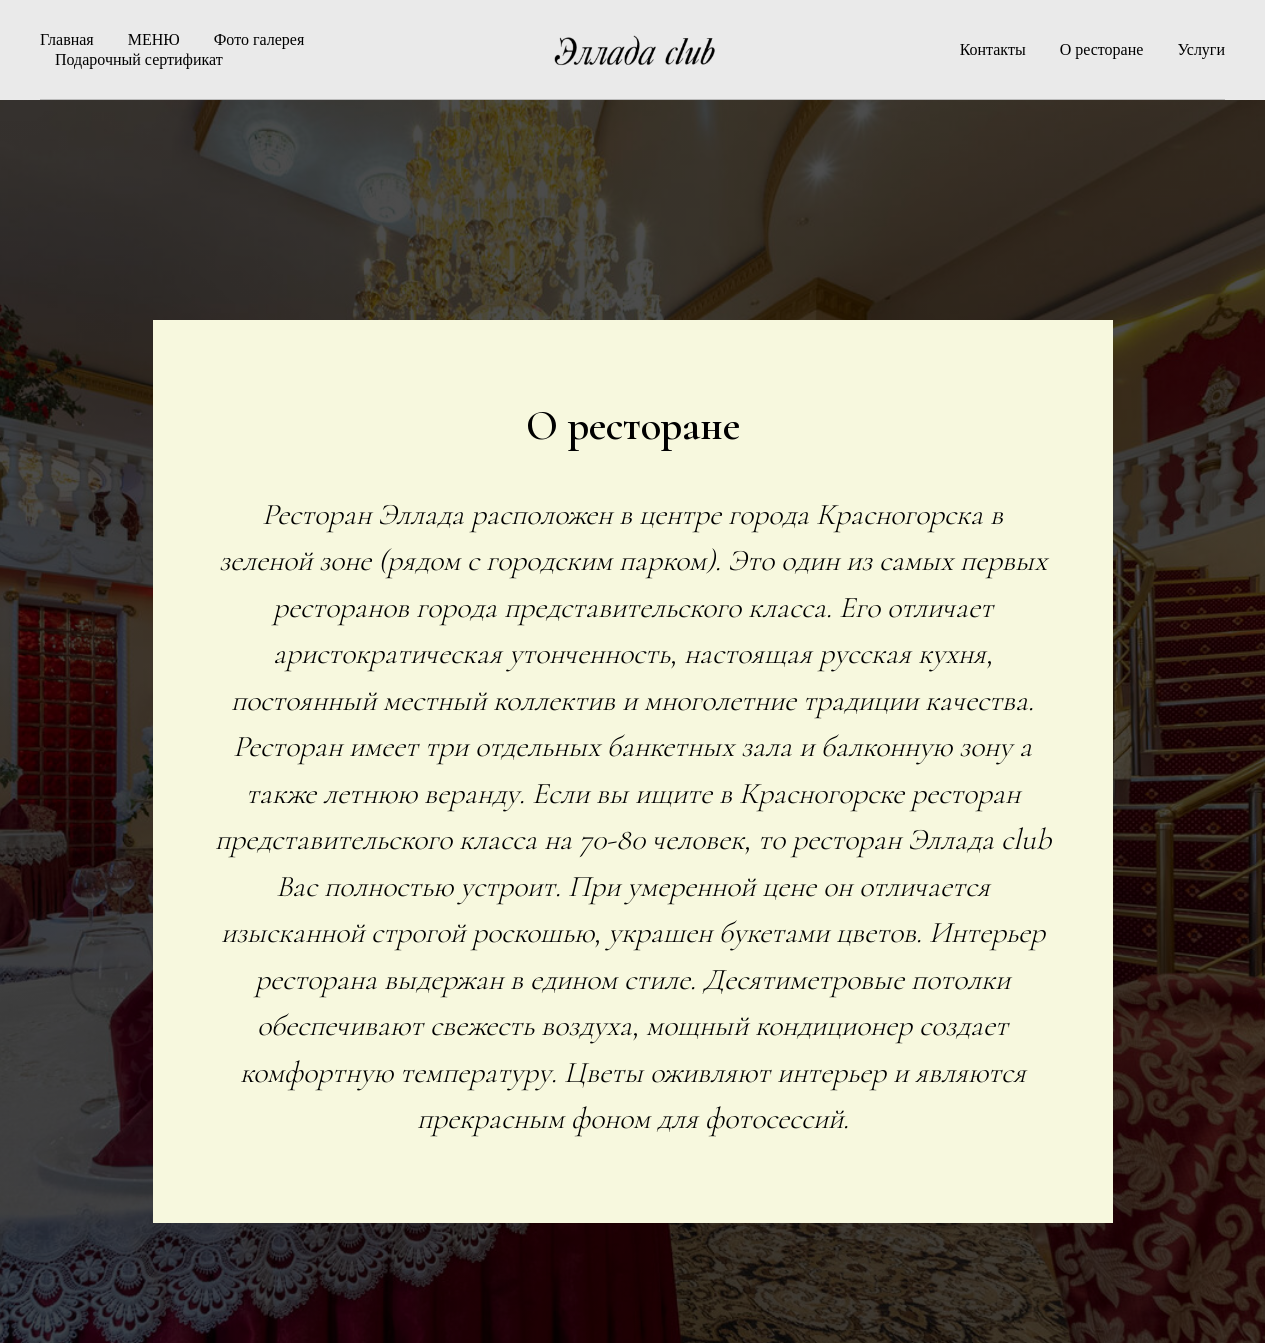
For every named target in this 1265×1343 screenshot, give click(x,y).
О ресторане (1102, 49)
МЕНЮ (154, 39)
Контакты (993, 49)
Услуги (1201, 49)
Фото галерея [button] (259, 39)
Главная (67, 39)
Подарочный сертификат (139, 59)
